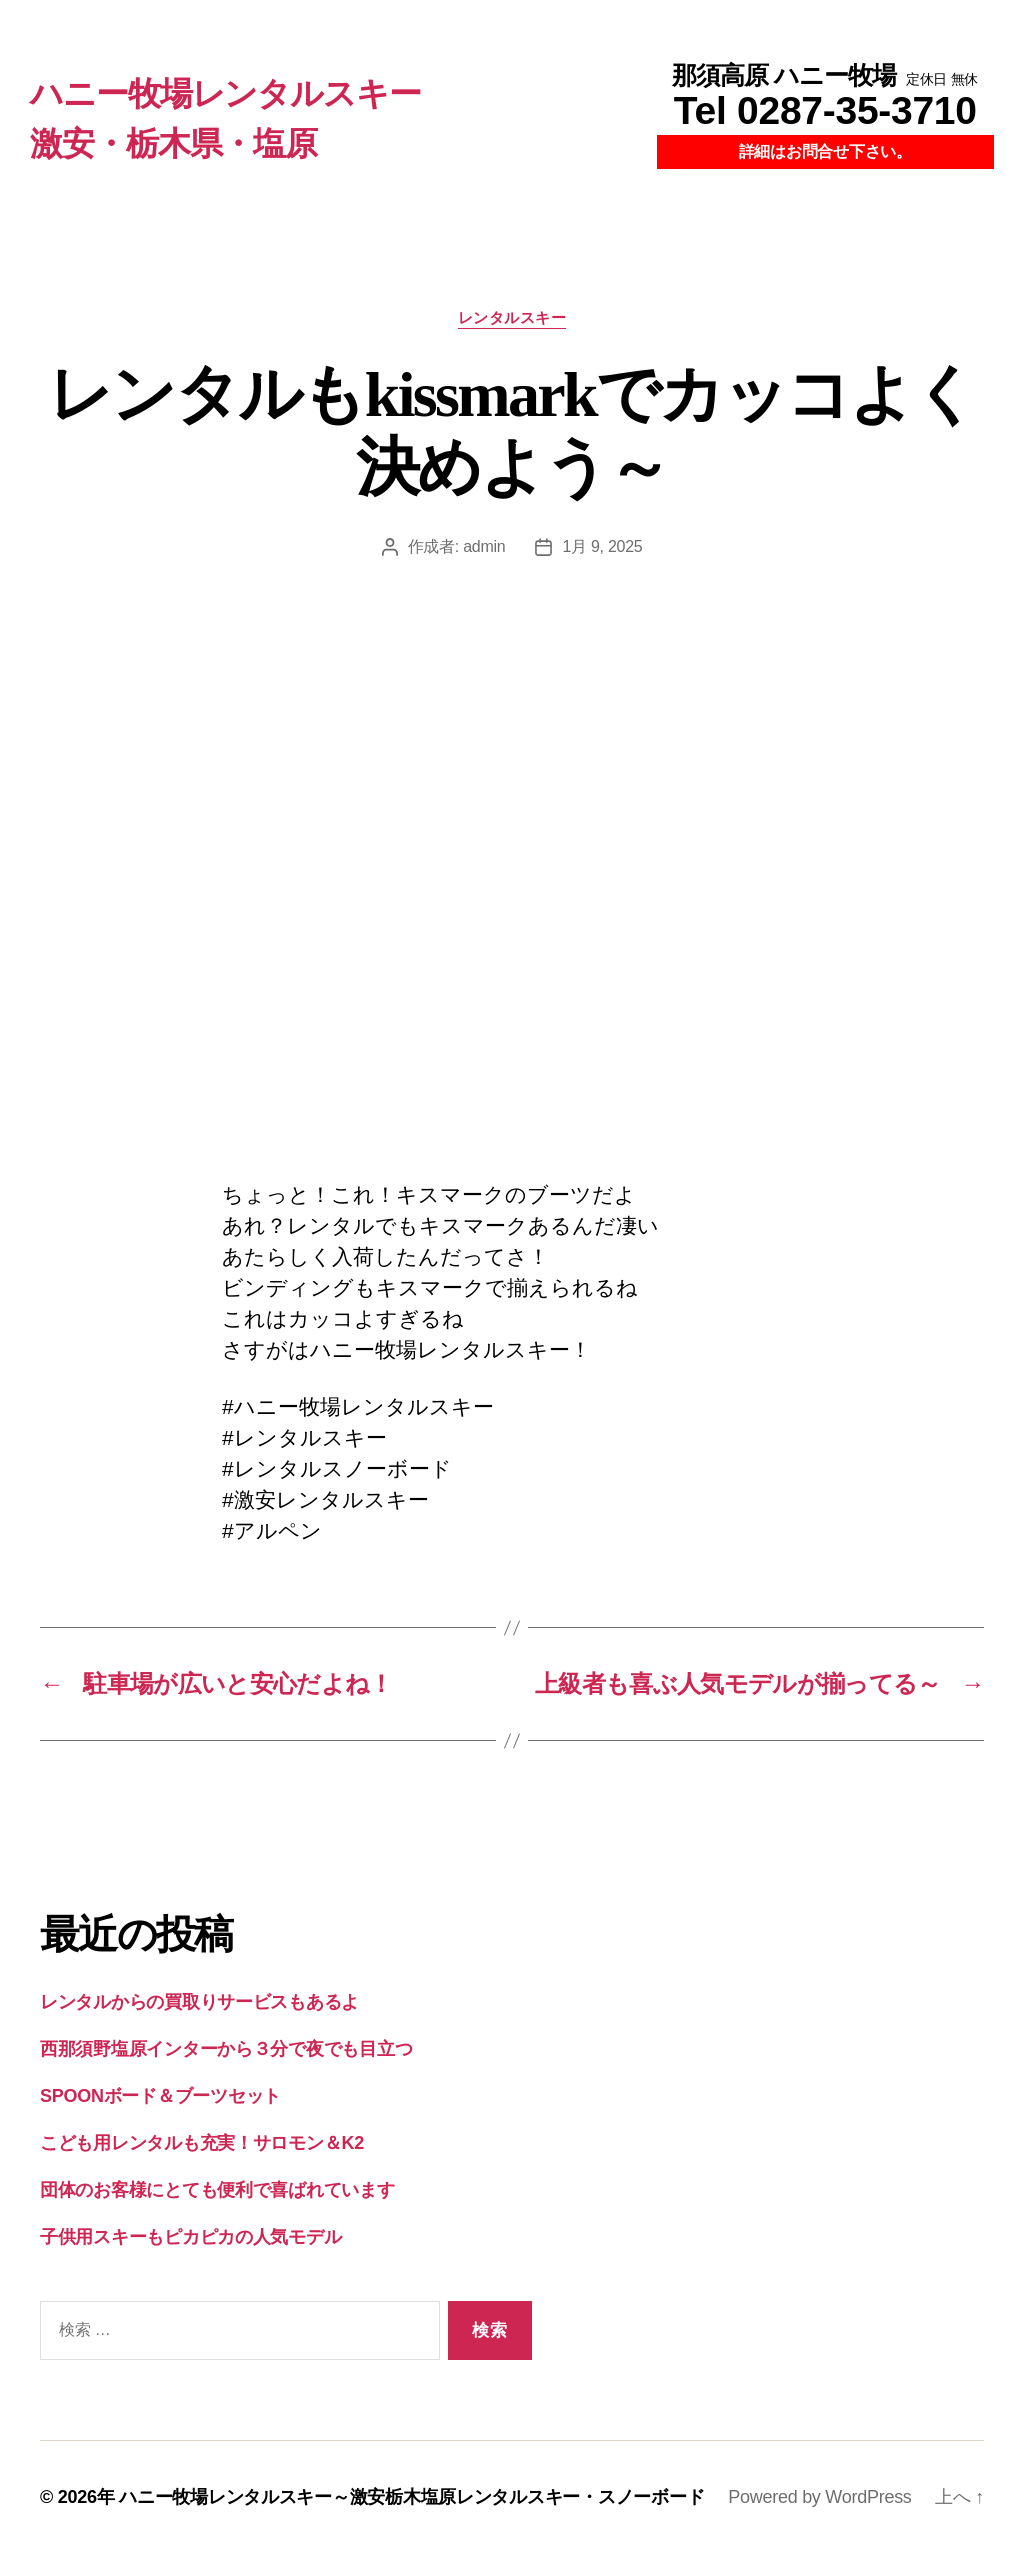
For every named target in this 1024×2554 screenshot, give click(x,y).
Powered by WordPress (819, 2497)
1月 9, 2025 (602, 546)
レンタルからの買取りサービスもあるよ (199, 2002)
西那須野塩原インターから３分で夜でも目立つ (226, 2049)
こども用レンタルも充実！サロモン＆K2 (202, 2143)
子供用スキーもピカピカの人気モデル (190, 2237)
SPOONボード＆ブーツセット (160, 2096)
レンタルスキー (512, 317)
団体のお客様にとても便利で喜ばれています (217, 2190)
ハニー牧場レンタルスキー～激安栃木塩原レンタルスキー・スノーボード (411, 2497)
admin (484, 546)
